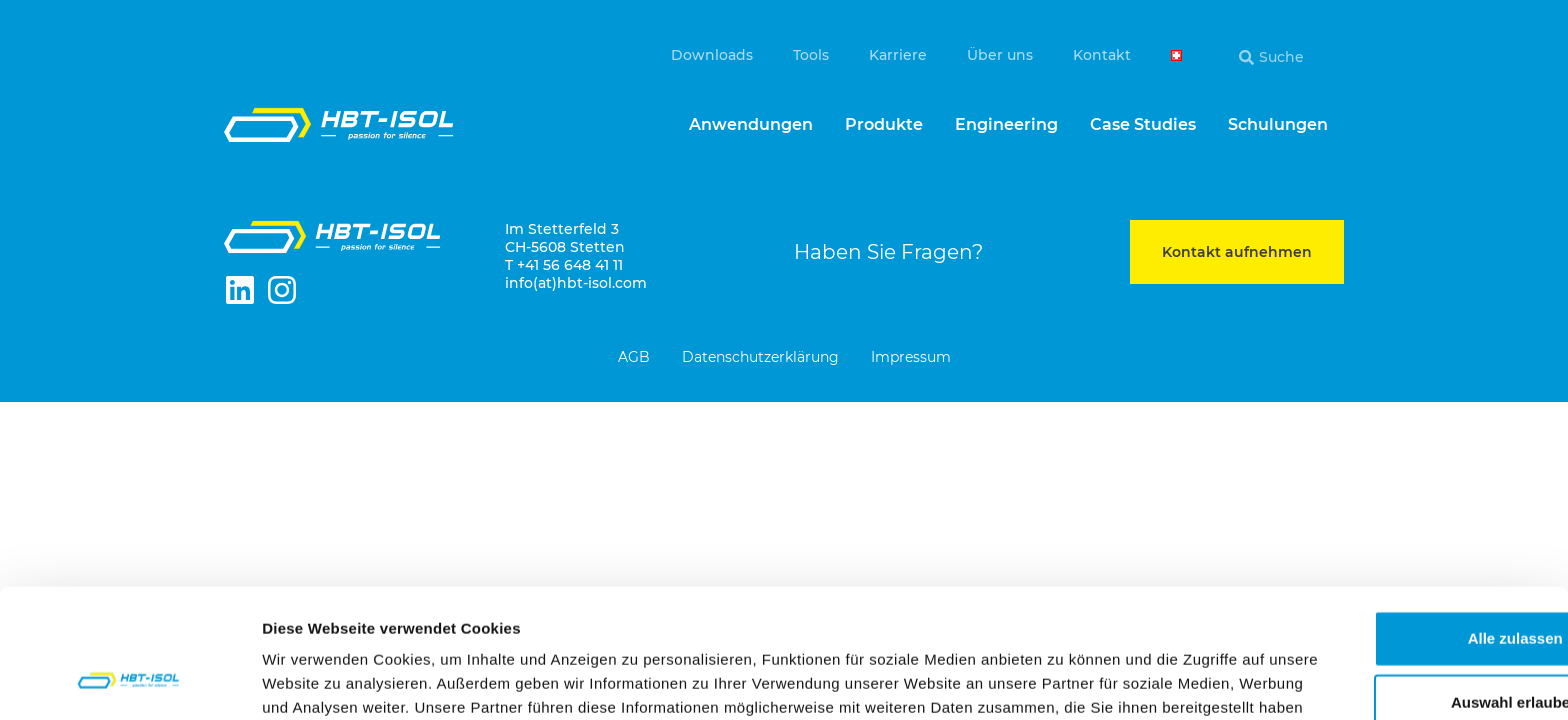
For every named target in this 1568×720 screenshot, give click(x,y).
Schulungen (1278, 124)
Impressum (911, 358)
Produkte (884, 124)
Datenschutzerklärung (760, 358)
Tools (811, 55)
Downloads (712, 55)
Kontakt (1102, 55)
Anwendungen (751, 124)
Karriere (898, 55)
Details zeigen (1063, 680)
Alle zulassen (1400, 522)
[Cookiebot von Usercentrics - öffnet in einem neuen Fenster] (129, 681)
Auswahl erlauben (1401, 586)
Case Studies (1143, 124)
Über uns (1000, 55)
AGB (634, 358)
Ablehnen (1401, 650)
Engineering (1006, 124)
